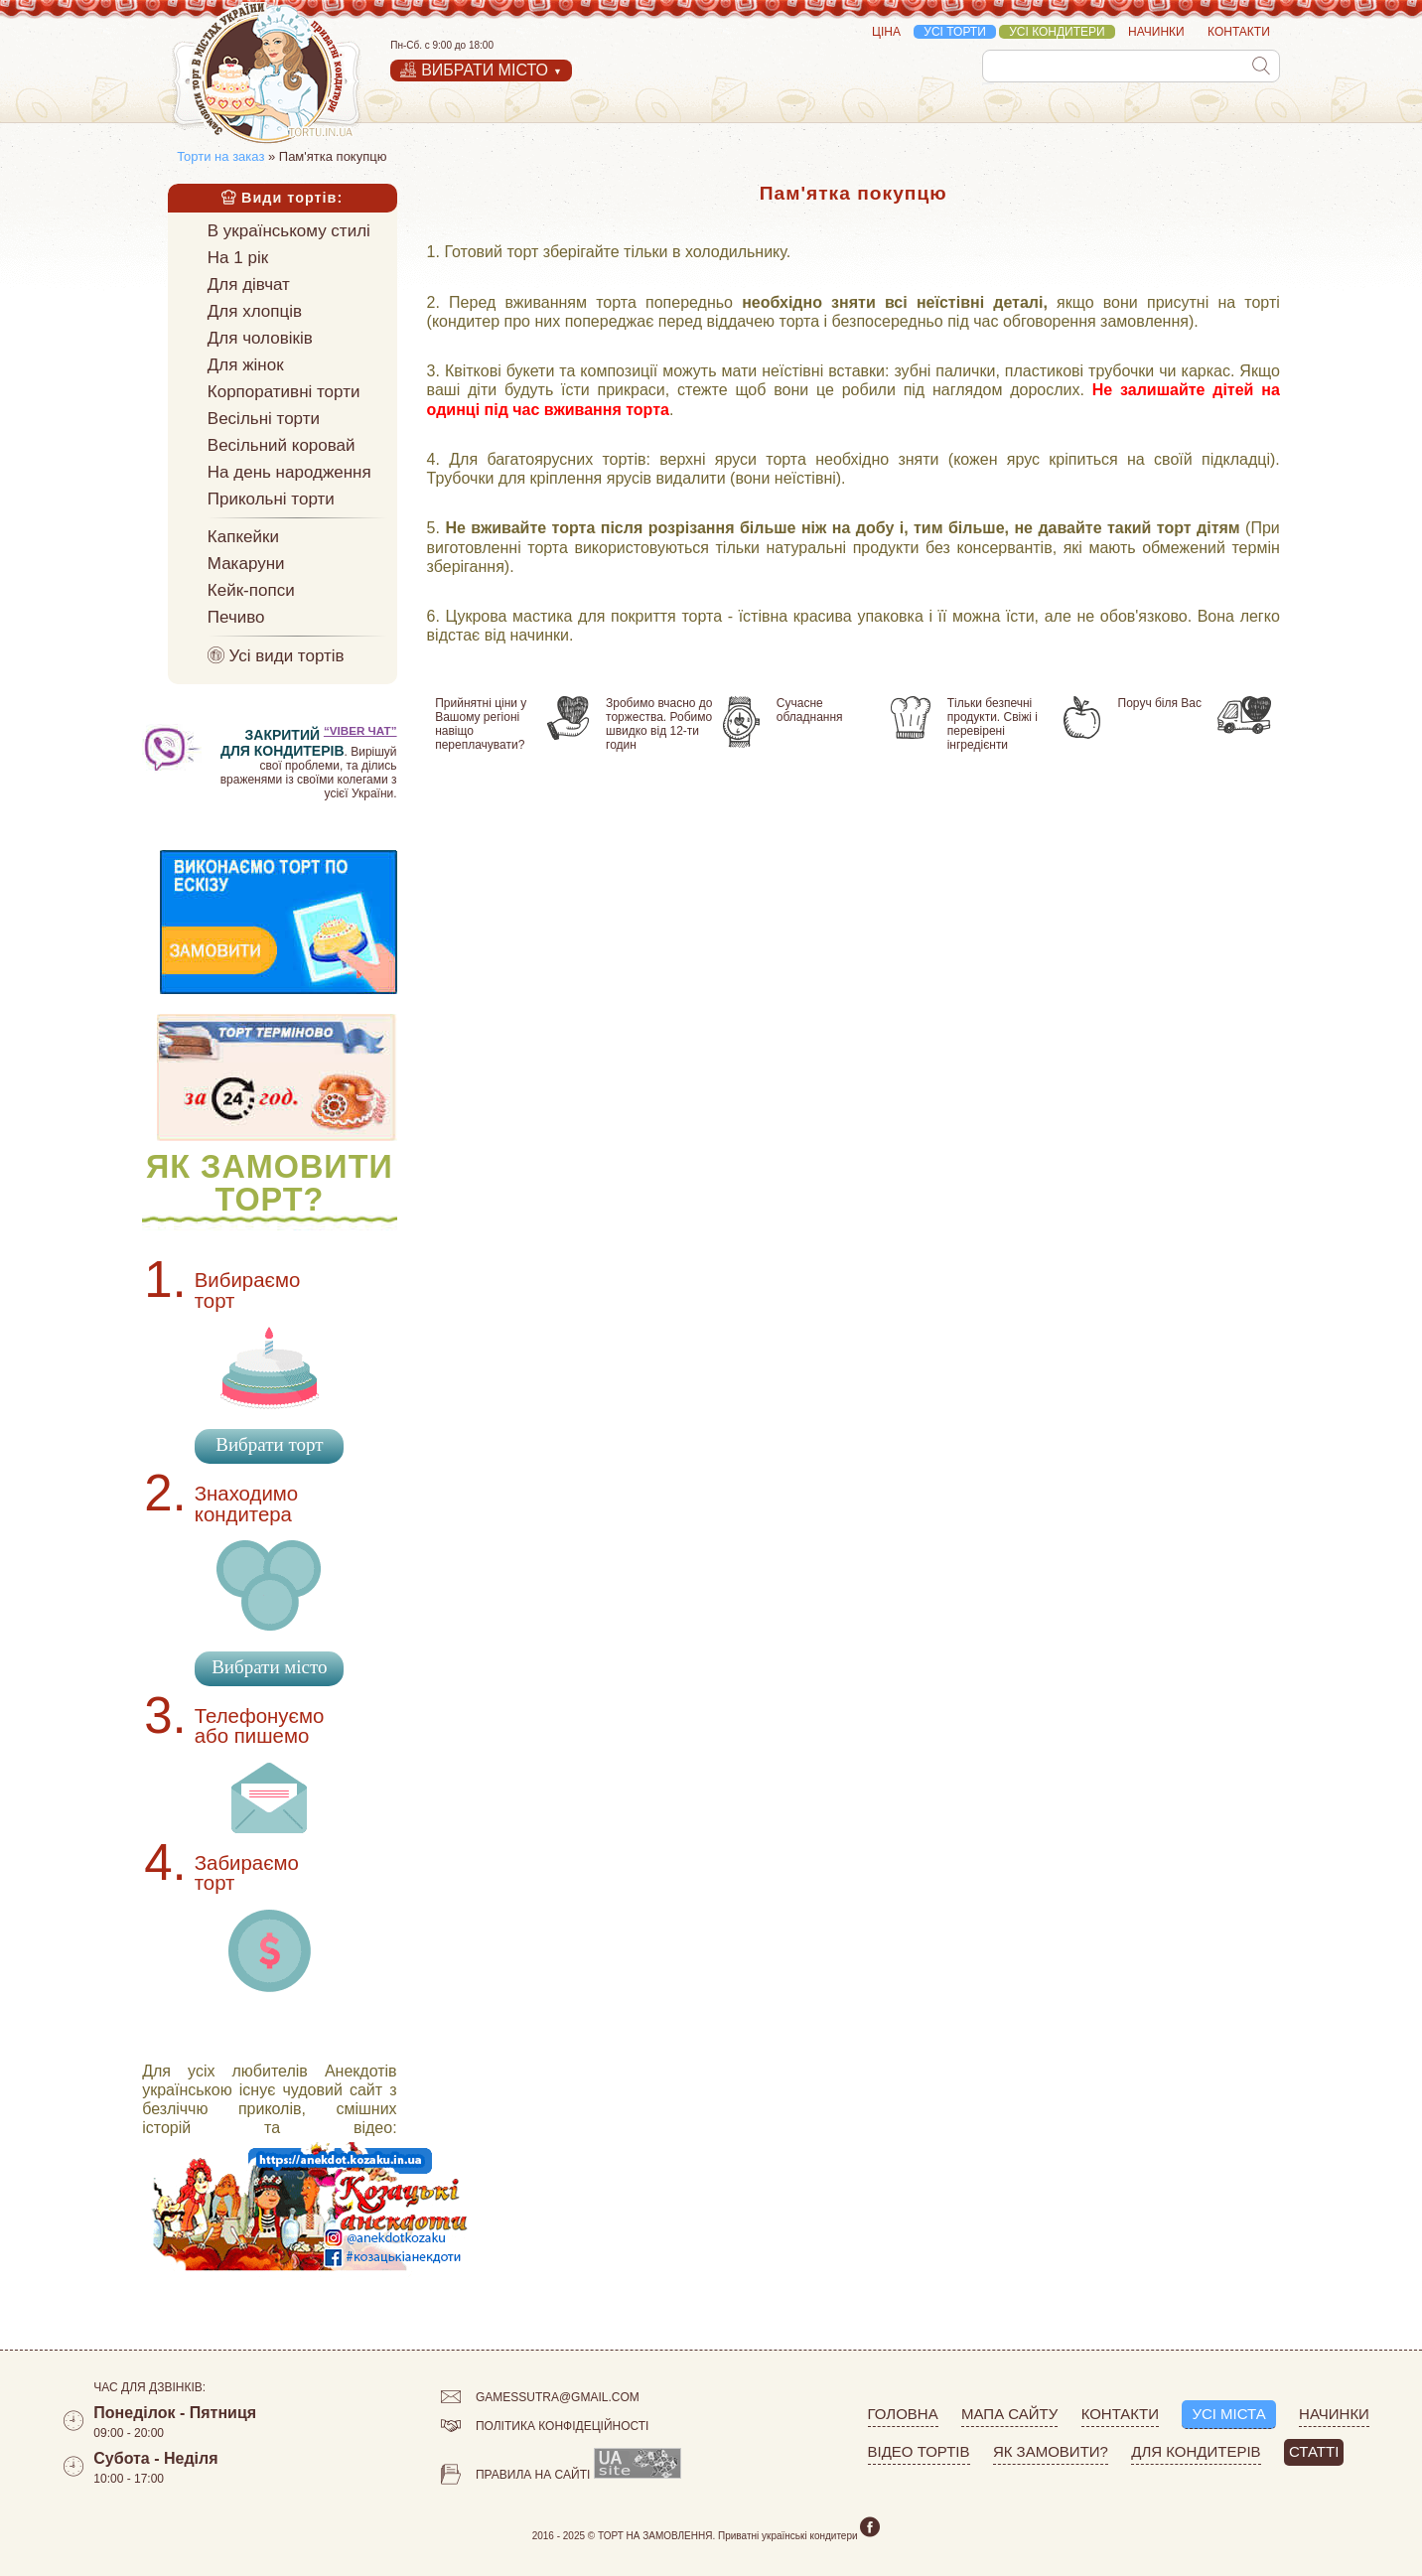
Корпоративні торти (284, 391)
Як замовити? (1050, 2451)
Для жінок (246, 365)
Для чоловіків (260, 338)
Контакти (1239, 32)
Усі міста (1228, 2413)
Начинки (1156, 32)
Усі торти (955, 32)
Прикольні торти (271, 499)
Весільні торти (264, 418)
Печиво (236, 617)
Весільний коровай (282, 445)
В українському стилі (289, 230)
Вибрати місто (269, 1666)
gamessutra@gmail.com (540, 2399)
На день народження (289, 472)
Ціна (886, 32)
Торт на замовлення (655, 2535)
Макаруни (246, 563)
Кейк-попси (251, 590)
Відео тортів (919, 2451)
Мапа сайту (1009, 2413)
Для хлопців (255, 311)
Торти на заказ (220, 156)
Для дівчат (249, 284)
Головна (903, 2413)
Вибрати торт (269, 1444)
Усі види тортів (276, 655)
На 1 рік (238, 257)
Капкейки (243, 536)
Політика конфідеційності (545, 2428)
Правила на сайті (515, 2477)
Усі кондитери (1057, 32)
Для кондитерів (1195, 2451)
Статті (1314, 2451)
